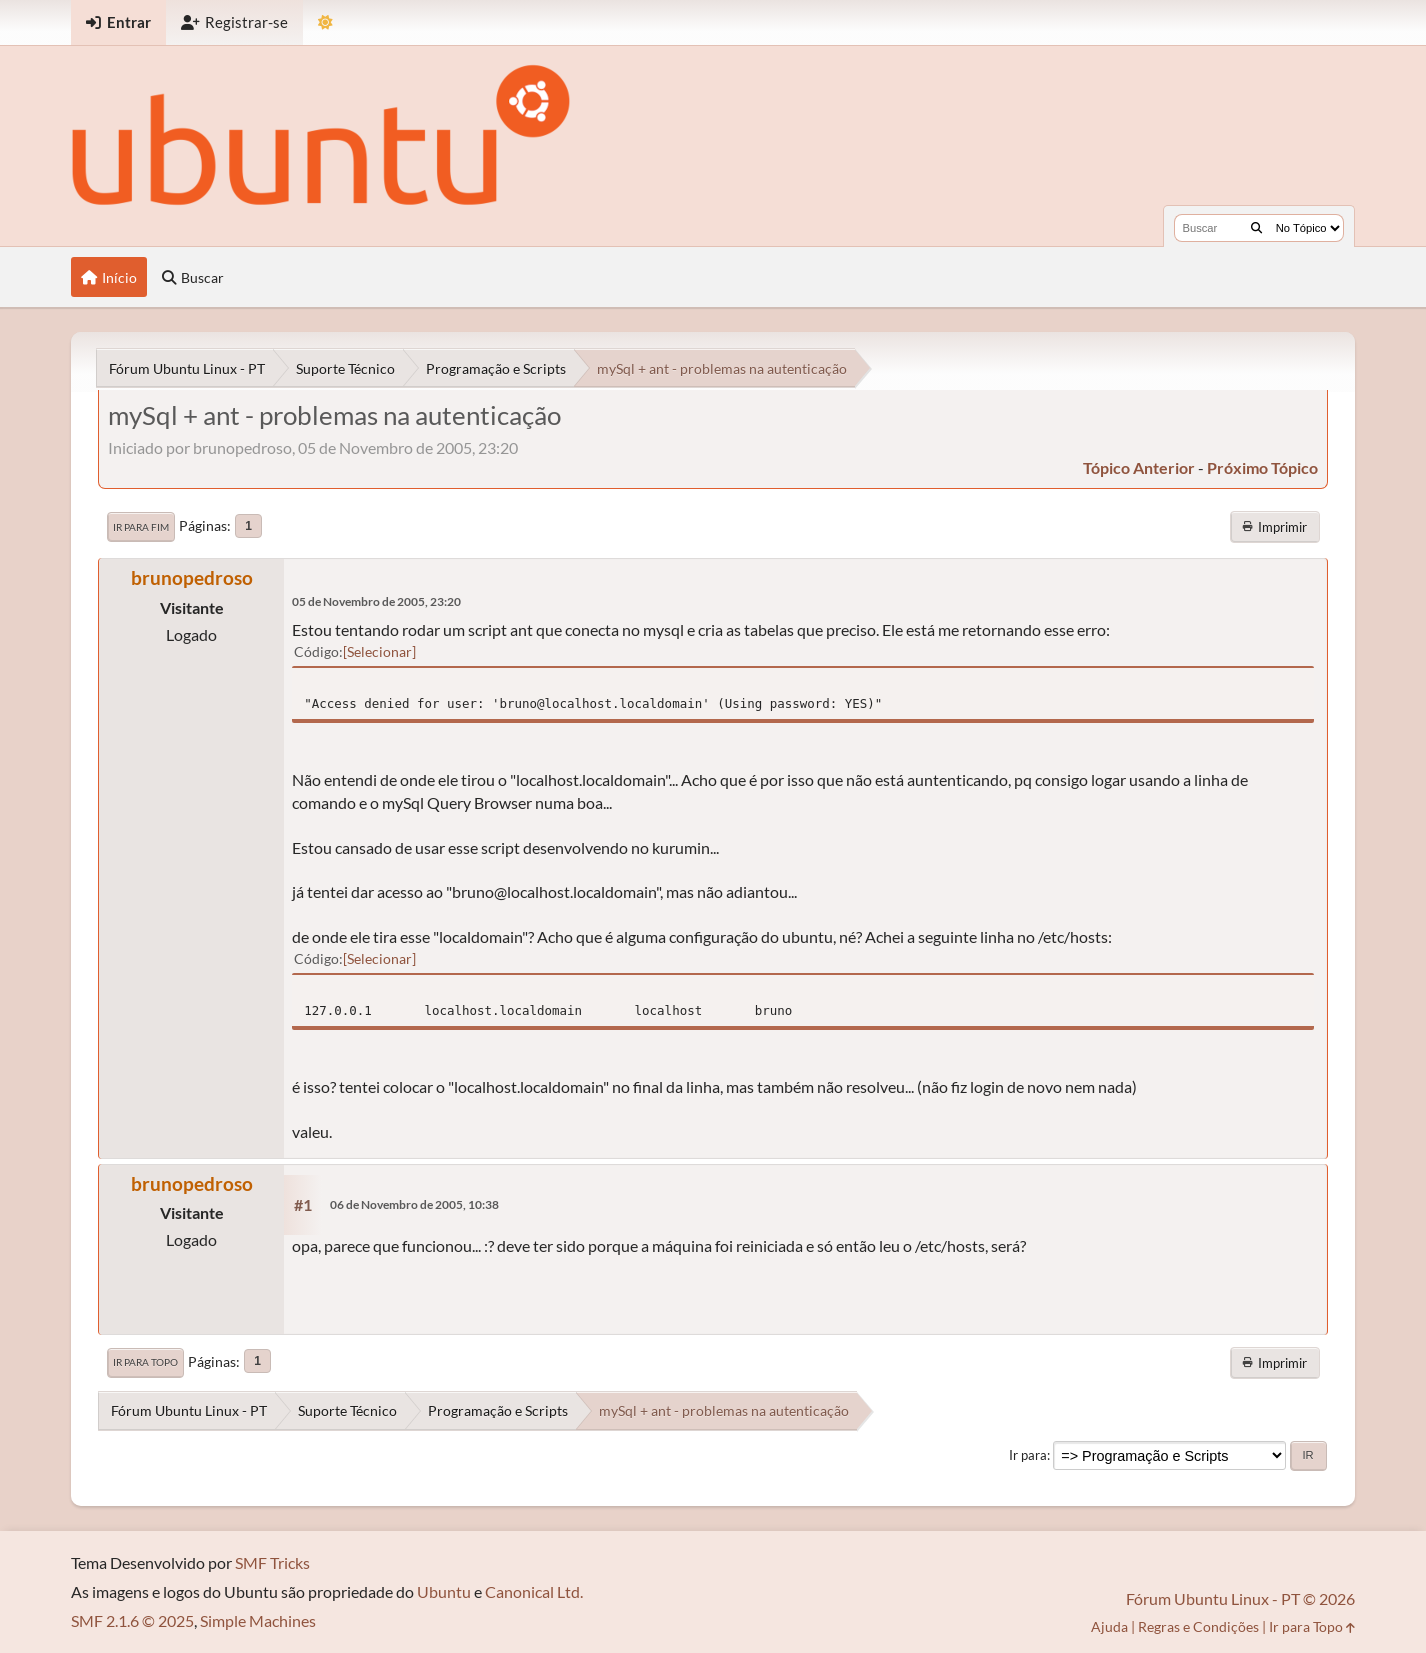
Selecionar (379, 651)
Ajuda (1109, 1626)
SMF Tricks (272, 1562)
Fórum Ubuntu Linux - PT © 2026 (1240, 1598)
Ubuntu (444, 1591)
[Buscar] (1256, 228)
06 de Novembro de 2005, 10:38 (414, 1204)
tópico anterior (1139, 467)
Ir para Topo (145, 1362)
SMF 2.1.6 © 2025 (132, 1620)
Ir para (1028, 1455)
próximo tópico (1262, 467)
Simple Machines (258, 1620)
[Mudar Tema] (325, 22)
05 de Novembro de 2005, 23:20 (376, 601)
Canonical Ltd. (534, 1591)
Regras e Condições (1198, 1626)
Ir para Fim (141, 527)
